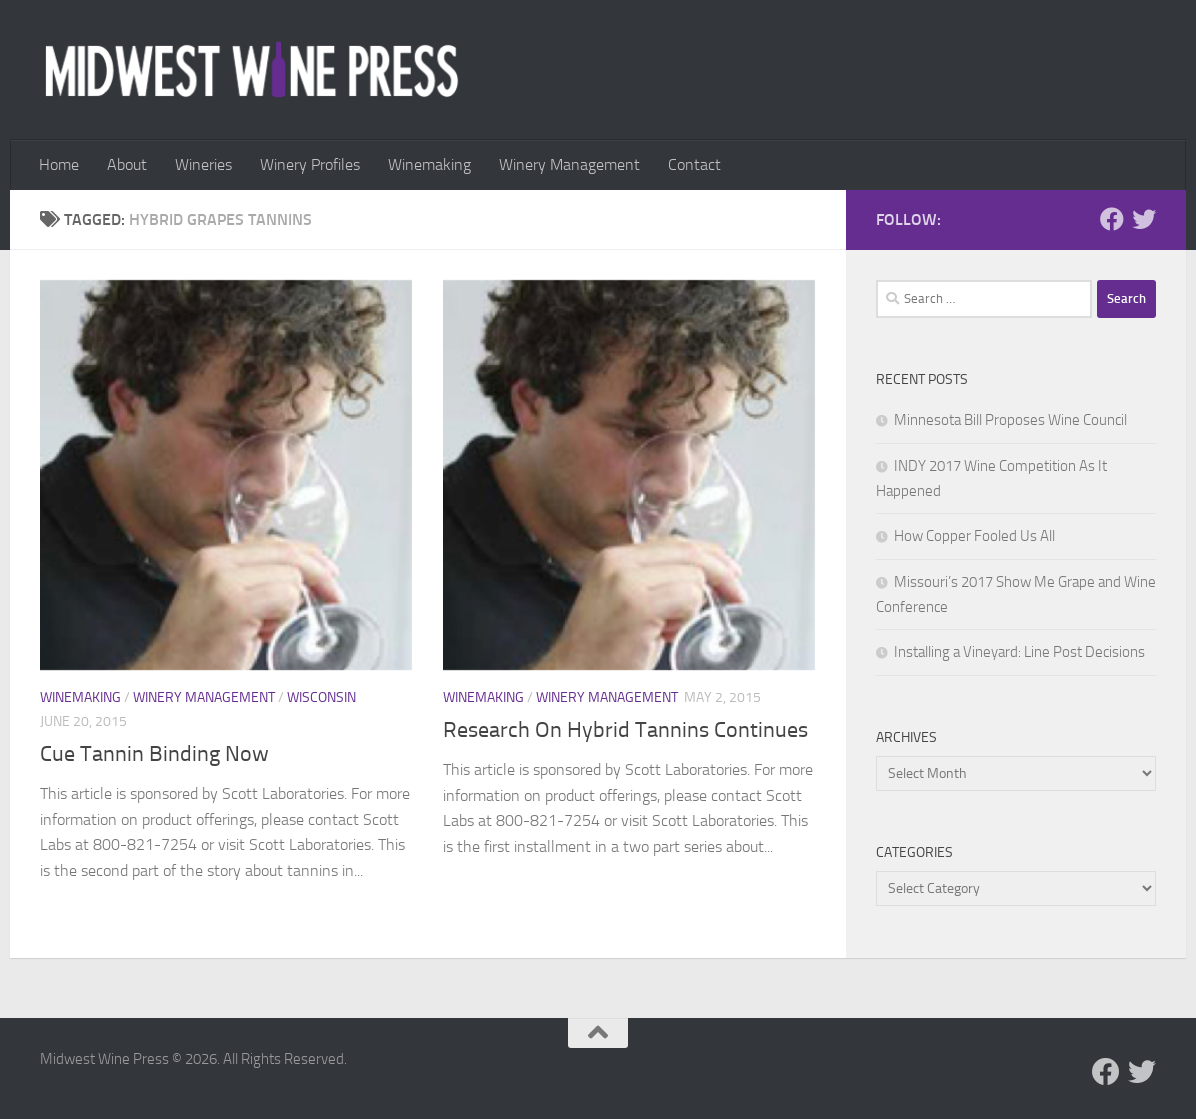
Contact (694, 164)
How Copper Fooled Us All (974, 536)
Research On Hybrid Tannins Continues (625, 730)
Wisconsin (321, 697)
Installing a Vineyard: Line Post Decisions (1019, 652)
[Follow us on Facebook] (1112, 219)
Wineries (203, 164)
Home (59, 164)
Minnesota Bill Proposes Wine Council (1010, 420)
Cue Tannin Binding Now (154, 754)
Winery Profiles (310, 164)
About (127, 164)
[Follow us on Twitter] (1144, 219)
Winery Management (569, 164)
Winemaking (429, 164)
